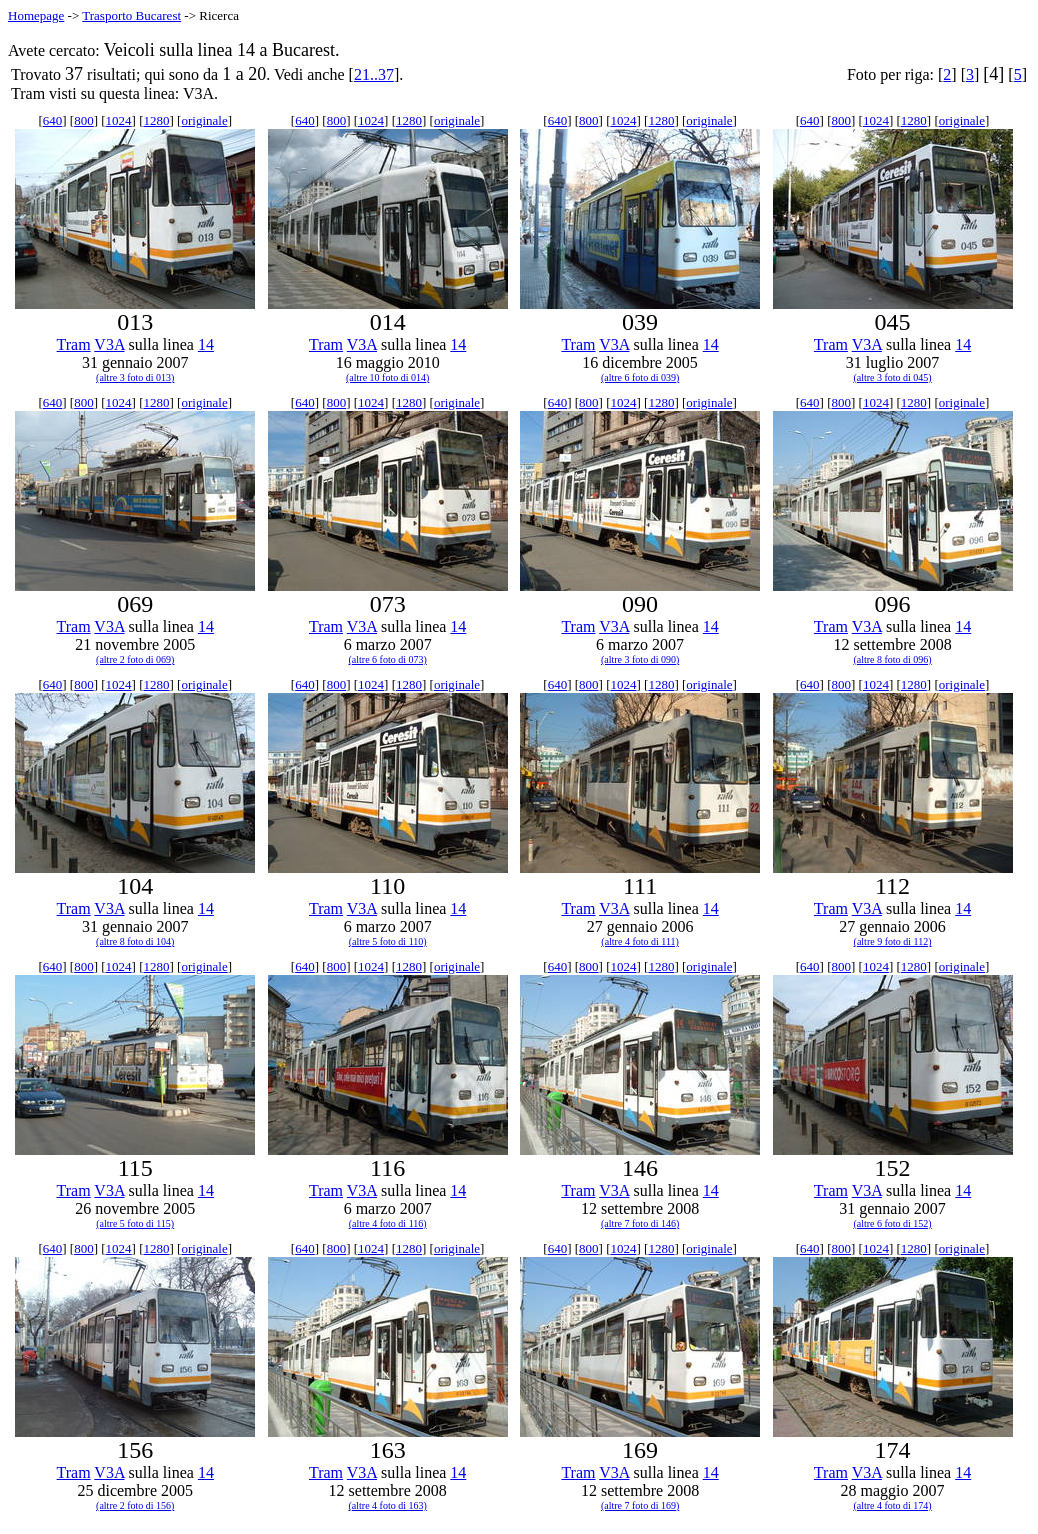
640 (53, 120)
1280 (157, 120)
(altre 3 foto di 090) (640, 659)
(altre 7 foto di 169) (640, 1505)
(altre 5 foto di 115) (135, 1223)
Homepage (36, 15)
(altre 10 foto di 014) (387, 377)
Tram (74, 344)
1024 (119, 120)
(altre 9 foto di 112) (893, 941)
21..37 (374, 74)
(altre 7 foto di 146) (640, 1223)
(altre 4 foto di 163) (388, 1505)
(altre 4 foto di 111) (640, 941)
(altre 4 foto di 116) (388, 1223)
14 (206, 344)
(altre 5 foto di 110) (388, 941)
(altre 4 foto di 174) (892, 1505)
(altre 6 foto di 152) (892, 1223)
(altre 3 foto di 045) (892, 377)
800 (84, 120)
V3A (109, 344)
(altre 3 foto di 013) (135, 377)
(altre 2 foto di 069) (135, 659)
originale (204, 120)
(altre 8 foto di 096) (892, 659)
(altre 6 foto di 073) (388, 659)
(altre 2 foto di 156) (135, 1505)
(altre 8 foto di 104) (135, 941)
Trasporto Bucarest (131, 15)
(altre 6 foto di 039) (640, 377)
